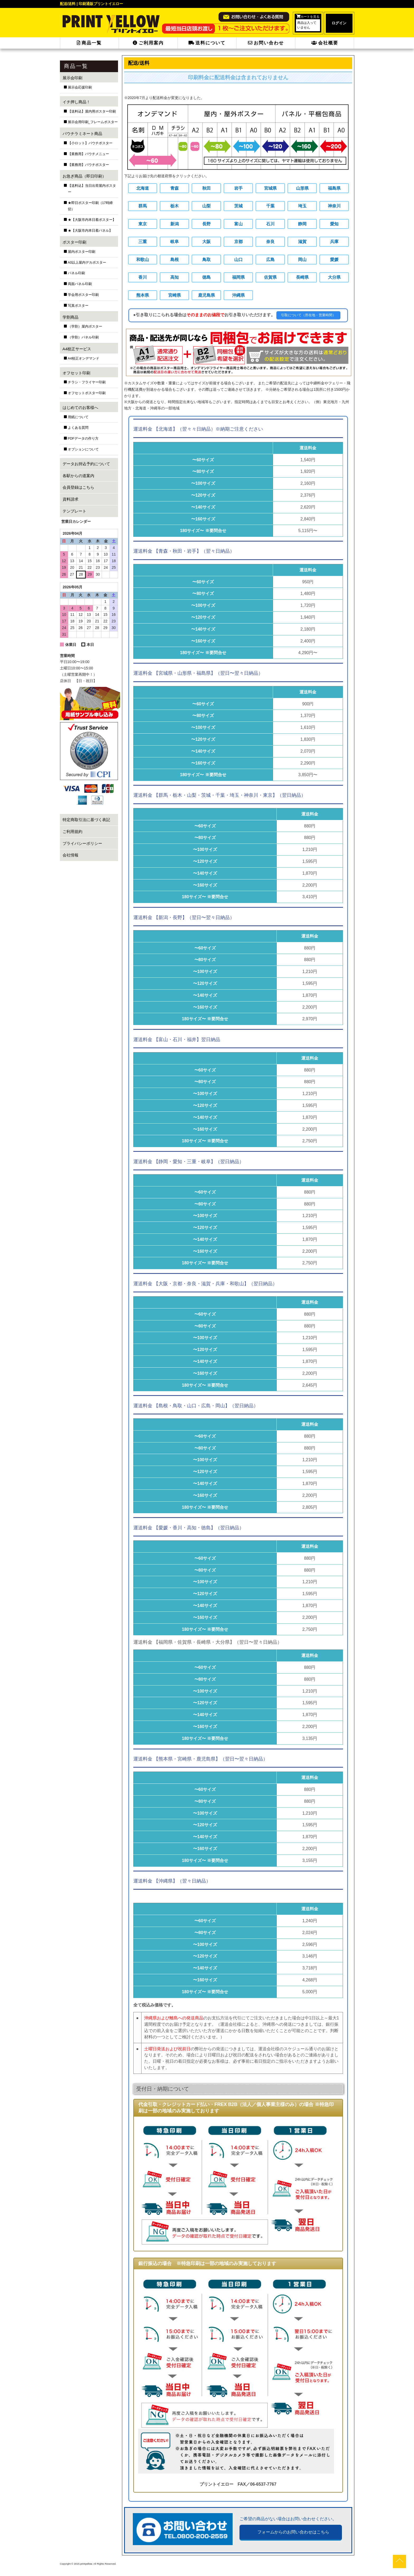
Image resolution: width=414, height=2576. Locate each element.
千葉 (270, 206)
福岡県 (238, 277)
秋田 (206, 188)
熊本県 (142, 295)
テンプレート (74, 511)
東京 (142, 224)
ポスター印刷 (74, 242)
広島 (270, 259)
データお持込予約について (86, 464)
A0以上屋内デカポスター (87, 262)
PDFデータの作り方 (83, 438)
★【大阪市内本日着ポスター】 (92, 220)
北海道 (142, 188)
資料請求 (70, 499)
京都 (238, 241)
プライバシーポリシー (82, 843)
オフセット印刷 (76, 373)
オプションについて (83, 449)
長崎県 (302, 277)
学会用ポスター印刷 (83, 295)
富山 (238, 224)
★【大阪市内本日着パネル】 (90, 230)
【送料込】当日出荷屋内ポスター (92, 189)
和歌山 (142, 259)
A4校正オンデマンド (83, 358)
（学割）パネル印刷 (83, 337)
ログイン (339, 23)
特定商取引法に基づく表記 (86, 819)
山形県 (302, 188)
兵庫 (334, 241)
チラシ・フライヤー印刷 (87, 382)
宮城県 (270, 188)
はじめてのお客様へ (80, 407)
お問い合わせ (266, 42)
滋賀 (302, 241)
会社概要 (324, 42)
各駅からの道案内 (78, 475)
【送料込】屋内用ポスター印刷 (92, 111)
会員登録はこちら (78, 487)
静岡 (302, 224)
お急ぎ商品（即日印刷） (84, 176)
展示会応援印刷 (80, 87)
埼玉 (302, 206)
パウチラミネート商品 (82, 133)
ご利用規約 (72, 831)
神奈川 (334, 206)
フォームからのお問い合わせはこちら (293, 2532)
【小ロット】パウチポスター (90, 143)
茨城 (238, 206)
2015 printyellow (82, 2563)
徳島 (206, 277)
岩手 (238, 188)
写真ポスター (78, 306)
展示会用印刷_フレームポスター (93, 122)
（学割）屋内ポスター (85, 326)
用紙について (78, 417)
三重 (142, 241)
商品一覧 (89, 42)
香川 (142, 277)
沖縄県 (238, 295)
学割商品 (70, 317)
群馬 (142, 206)
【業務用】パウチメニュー (88, 154)
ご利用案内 (148, 42)
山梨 (206, 206)
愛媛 (334, 259)
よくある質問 (78, 428)
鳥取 (206, 259)
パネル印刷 (76, 273)
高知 (174, 277)
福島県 (334, 188)
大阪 (206, 241)
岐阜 (174, 241)
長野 (206, 224)
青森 (174, 188)
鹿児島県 (206, 295)
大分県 (334, 277)
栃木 (174, 206)
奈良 (270, 241)
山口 (238, 259)
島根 (174, 259)
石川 (270, 224)
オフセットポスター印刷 (87, 393)
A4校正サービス (77, 349)
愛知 (334, 224)
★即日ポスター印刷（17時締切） (90, 206)
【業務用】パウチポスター (88, 165)
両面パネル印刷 (80, 284)
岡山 (302, 259)
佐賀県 (270, 277)
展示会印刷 (72, 78)
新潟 (174, 224)
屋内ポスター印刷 (81, 252)
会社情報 (70, 855)
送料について (207, 42)
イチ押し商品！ (76, 102)
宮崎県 (174, 295)
